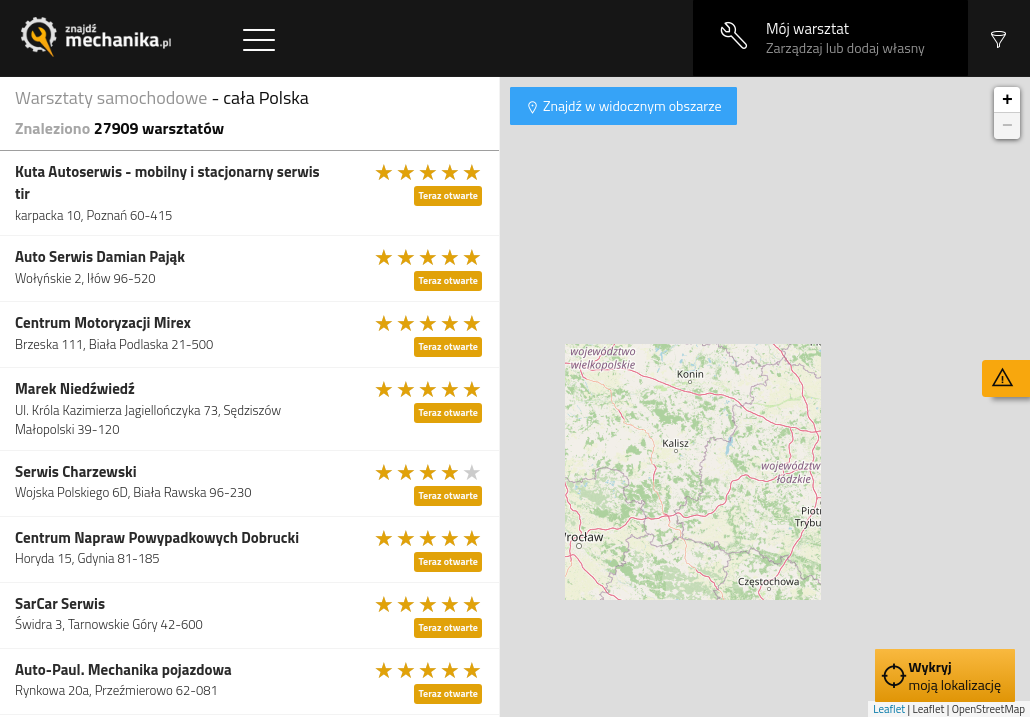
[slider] (429, 172)
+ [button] (1007, 100)
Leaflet (889, 709)
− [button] (1007, 126)
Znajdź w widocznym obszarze (631, 105)
